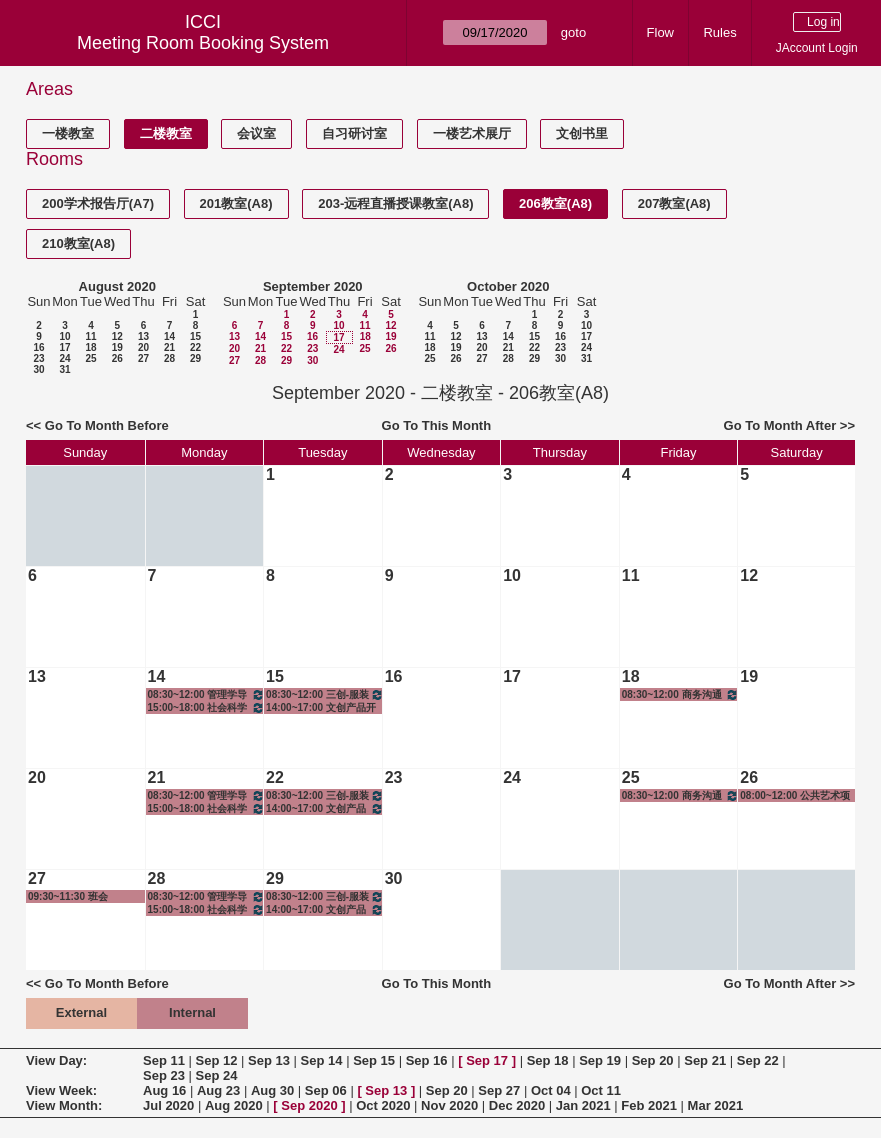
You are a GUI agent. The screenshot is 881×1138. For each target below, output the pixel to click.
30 (38, 369)
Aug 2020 (234, 1105)
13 (143, 336)
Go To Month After (780, 425)
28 (169, 358)
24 (64, 358)
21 (169, 347)
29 (195, 358)
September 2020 (313, 286)
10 (64, 336)
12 (117, 336)
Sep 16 (427, 1060)
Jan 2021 (583, 1105)
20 (143, 347)
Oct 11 (601, 1090)
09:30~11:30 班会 (68, 896)
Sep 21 (705, 1060)
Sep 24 (217, 1075)
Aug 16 (164, 1090)
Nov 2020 (449, 1105)
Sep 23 (164, 1075)
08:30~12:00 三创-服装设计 (325, 694)
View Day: (56, 1060)
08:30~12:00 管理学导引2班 (207, 694)
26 (117, 358)
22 (195, 347)
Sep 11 (164, 1060)
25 (90, 358)
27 (143, 358)
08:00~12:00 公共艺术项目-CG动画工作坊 (795, 796)
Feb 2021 (649, 1105)
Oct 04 (551, 1090)
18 (90, 347)
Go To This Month (437, 425)
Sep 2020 (309, 1105)
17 (64, 347)
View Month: (64, 1105)
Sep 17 (487, 1060)
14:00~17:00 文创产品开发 (321, 708)
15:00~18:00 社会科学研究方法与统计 (207, 707)
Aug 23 (218, 1090)
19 (117, 347)
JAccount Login (817, 48)
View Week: (61, 1090)
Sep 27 (499, 1090)
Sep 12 (217, 1060)
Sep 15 (374, 1060)
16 (38, 347)
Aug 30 (272, 1090)
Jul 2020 (168, 1105)
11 (90, 336)
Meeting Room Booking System (203, 43)
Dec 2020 (517, 1105)
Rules (719, 32)
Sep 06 (326, 1090)
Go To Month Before (107, 425)
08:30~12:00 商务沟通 (681, 694)
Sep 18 (548, 1060)
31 (64, 369)
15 (195, 336)
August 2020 (117, 286)
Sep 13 (269, 1060)
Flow (660, 32)
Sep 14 (322, 1060)
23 (38, 358)
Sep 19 (600, 1060)
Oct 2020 (383, 1105)
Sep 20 (653, 1060)
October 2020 (508, 286)
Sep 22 (758, 1060)
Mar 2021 (716, 1105)
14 (169, 336)
